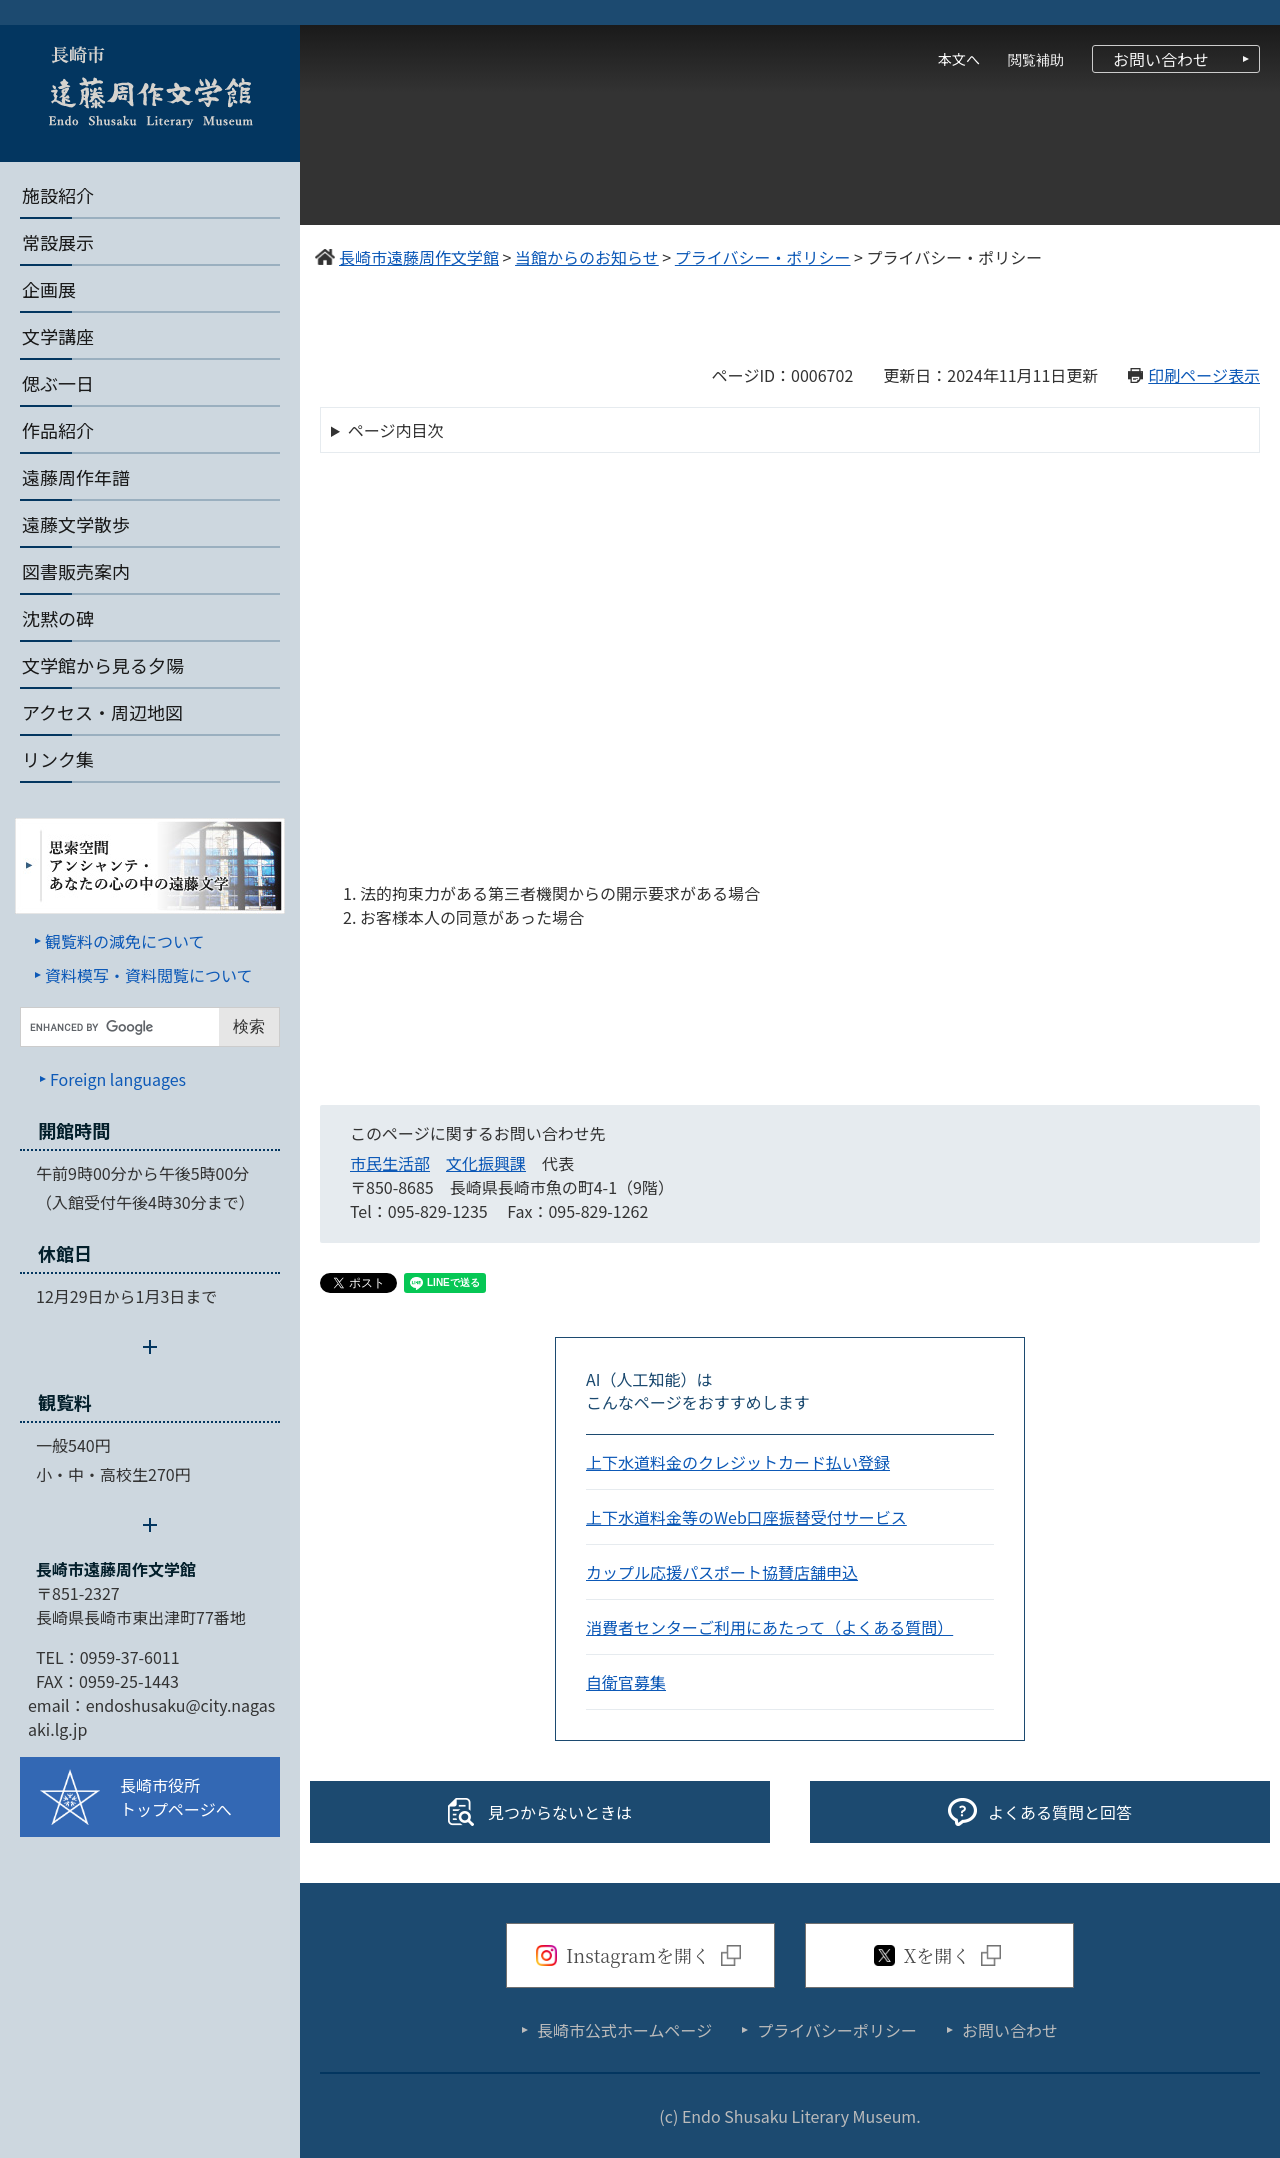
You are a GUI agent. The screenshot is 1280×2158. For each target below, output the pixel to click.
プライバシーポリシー (837, 2030)
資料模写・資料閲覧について (149, 975)
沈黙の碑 (58, 618)
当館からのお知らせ (587, 257)
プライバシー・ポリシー (763, 257)
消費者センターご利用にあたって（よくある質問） (769, 1627)
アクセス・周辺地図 (102, 712)
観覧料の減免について (125, 941)
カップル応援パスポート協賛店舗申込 (722, 1572)
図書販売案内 (76, 571)
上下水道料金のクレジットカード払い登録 (738, 1462)
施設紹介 (58, 195)
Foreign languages (118, 1079)
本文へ (959, 59)
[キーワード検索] (120, 1027)
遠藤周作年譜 (76, 477)
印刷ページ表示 (1204, 375)
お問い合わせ (1161, 59)
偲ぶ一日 (58, 383)
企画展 (49, 289)
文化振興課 (486, 1163)
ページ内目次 (396, 430)
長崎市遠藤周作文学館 (116, 1569)
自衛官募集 (626, 1682)
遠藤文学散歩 (76, 524)
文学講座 (58, 336)
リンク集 (58, 759)
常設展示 (58, 242)
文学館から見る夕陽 (103, 665)
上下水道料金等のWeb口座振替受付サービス (746, 1517)
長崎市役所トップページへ (176, 1797)
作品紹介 (58, 430)
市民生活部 (390, 1163)
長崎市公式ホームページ (624, 2030)
